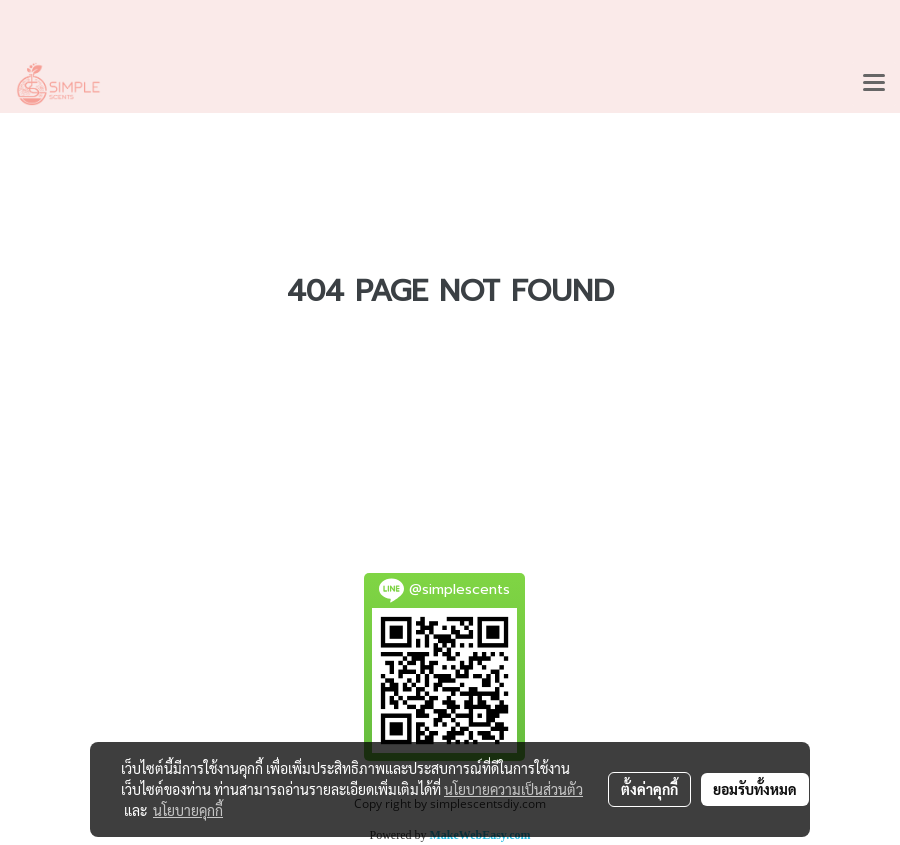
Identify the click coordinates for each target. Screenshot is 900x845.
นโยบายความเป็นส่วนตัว (513, 789)
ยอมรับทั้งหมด (755, 789)
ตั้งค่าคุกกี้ (649, 789)
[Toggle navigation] (874, 84)
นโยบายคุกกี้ (188, 810)
